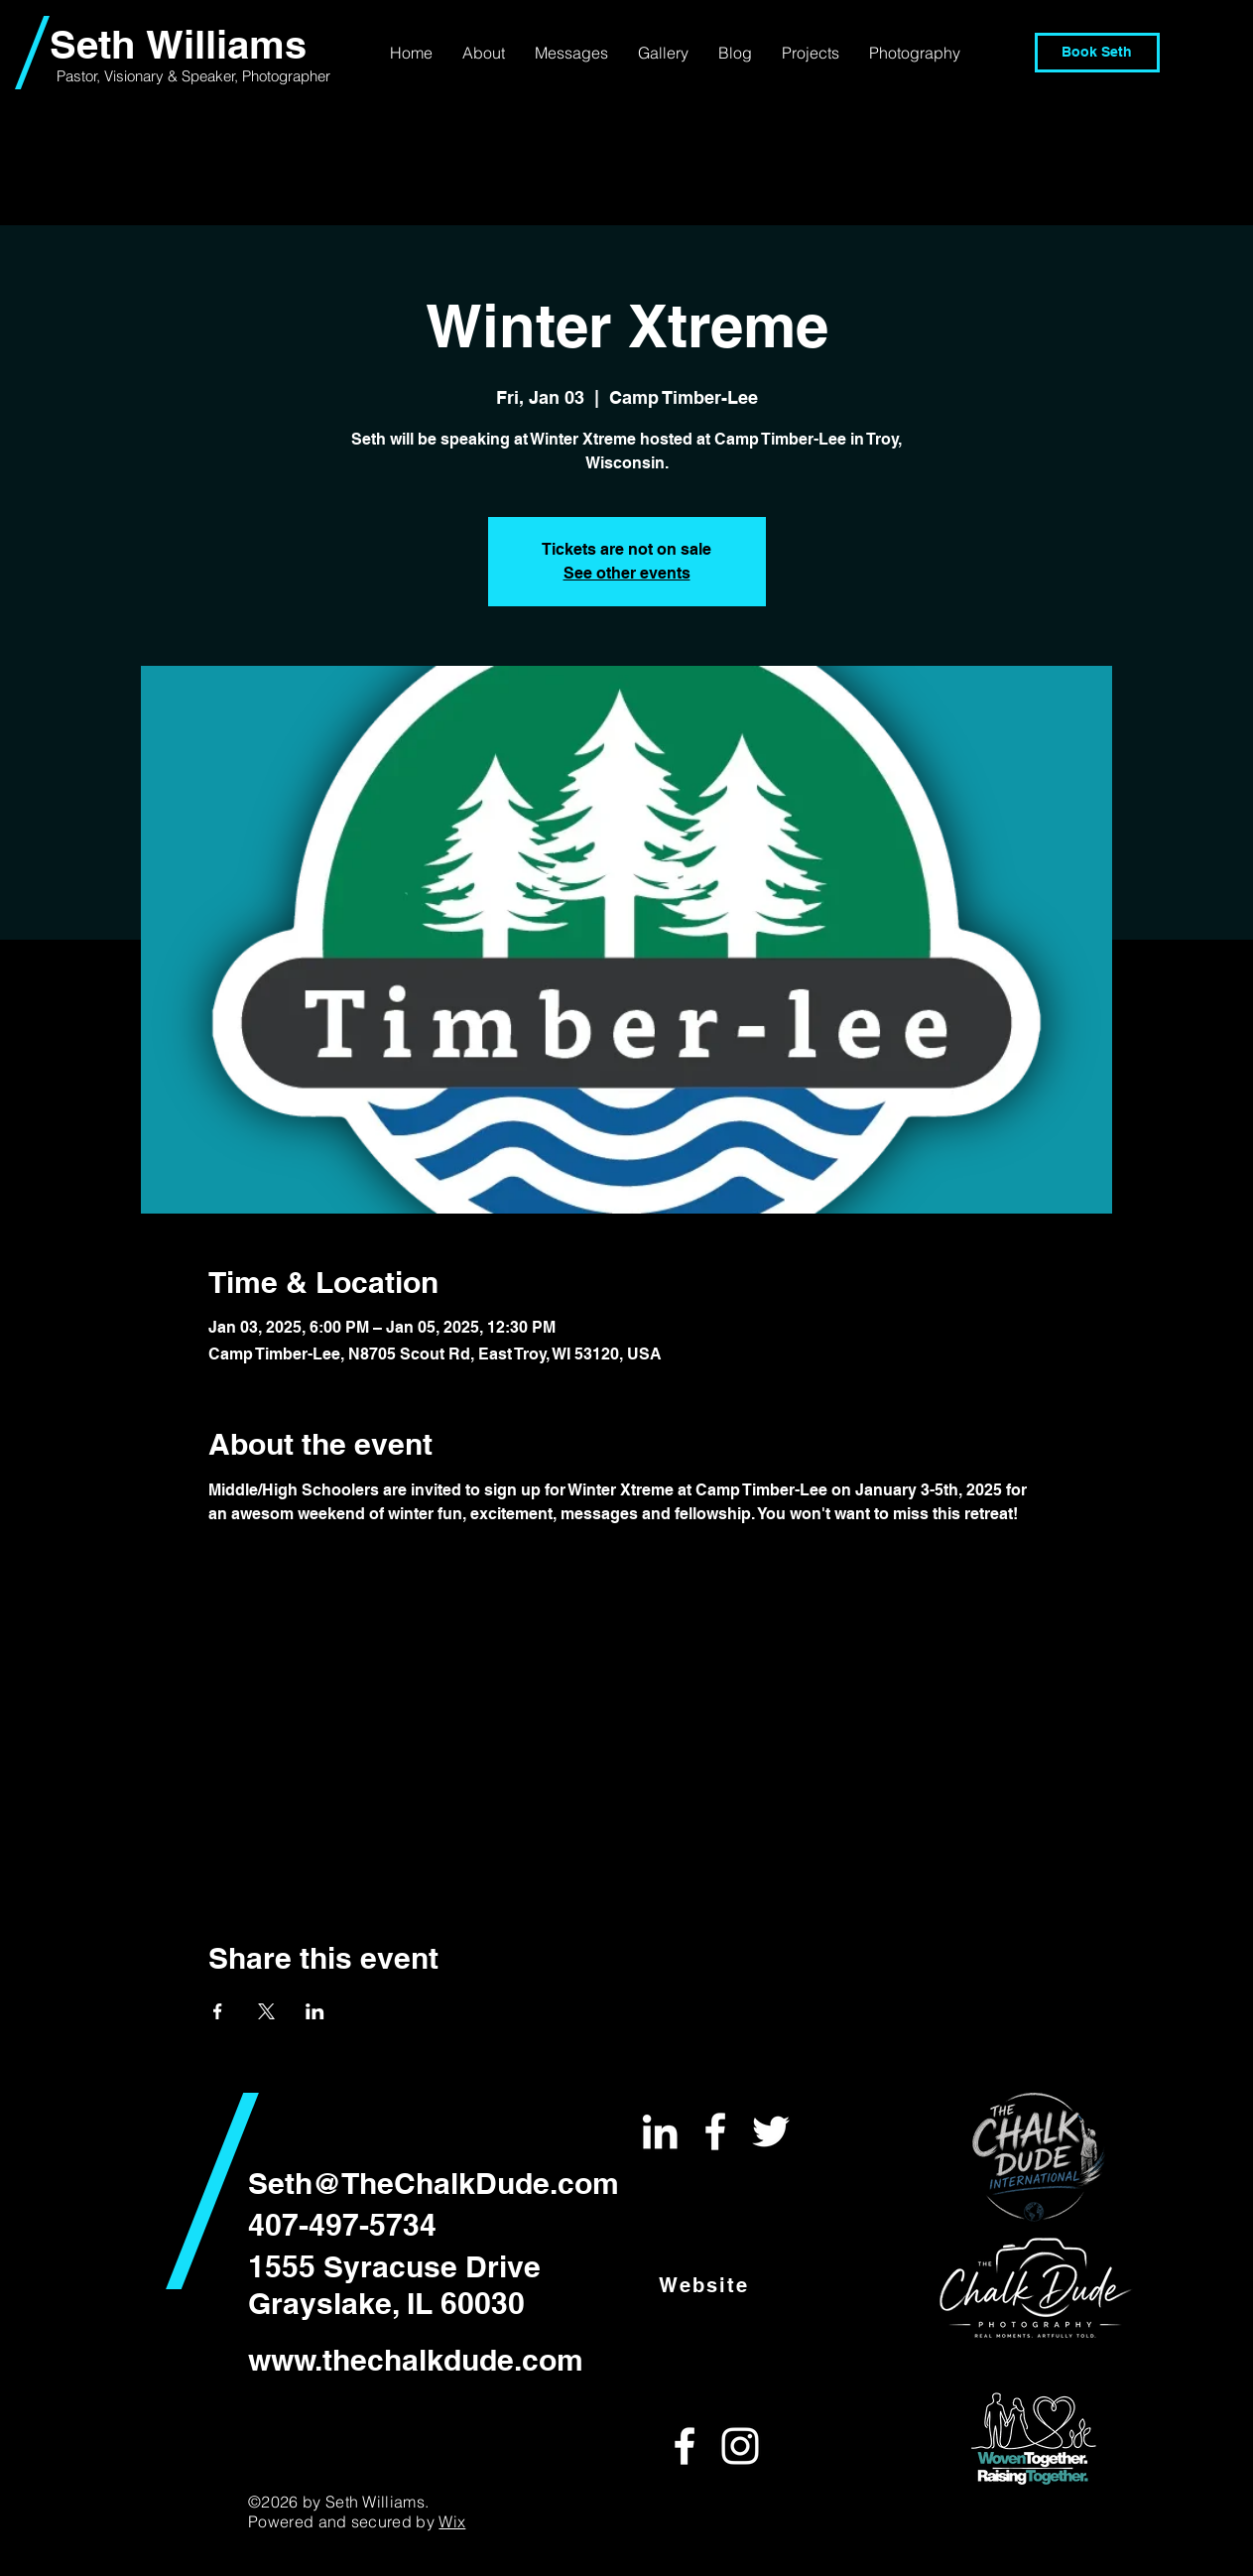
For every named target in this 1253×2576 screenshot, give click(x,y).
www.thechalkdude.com (415, 2360)
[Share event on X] (266, 2011)
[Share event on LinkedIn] (315, 2011)
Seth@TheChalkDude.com (433, 2183)
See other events (627, 573)
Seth (98, 44)
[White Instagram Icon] (740, 2446)
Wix (452, 2521)
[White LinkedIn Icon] (660, 2131)
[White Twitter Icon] (771, 2131)
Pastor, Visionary (112, 75)
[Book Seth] (1097, 52)
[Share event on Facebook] (217, 2011)
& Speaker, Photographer (249, 75)
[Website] (705, 2285)
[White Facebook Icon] (715, 2131)
